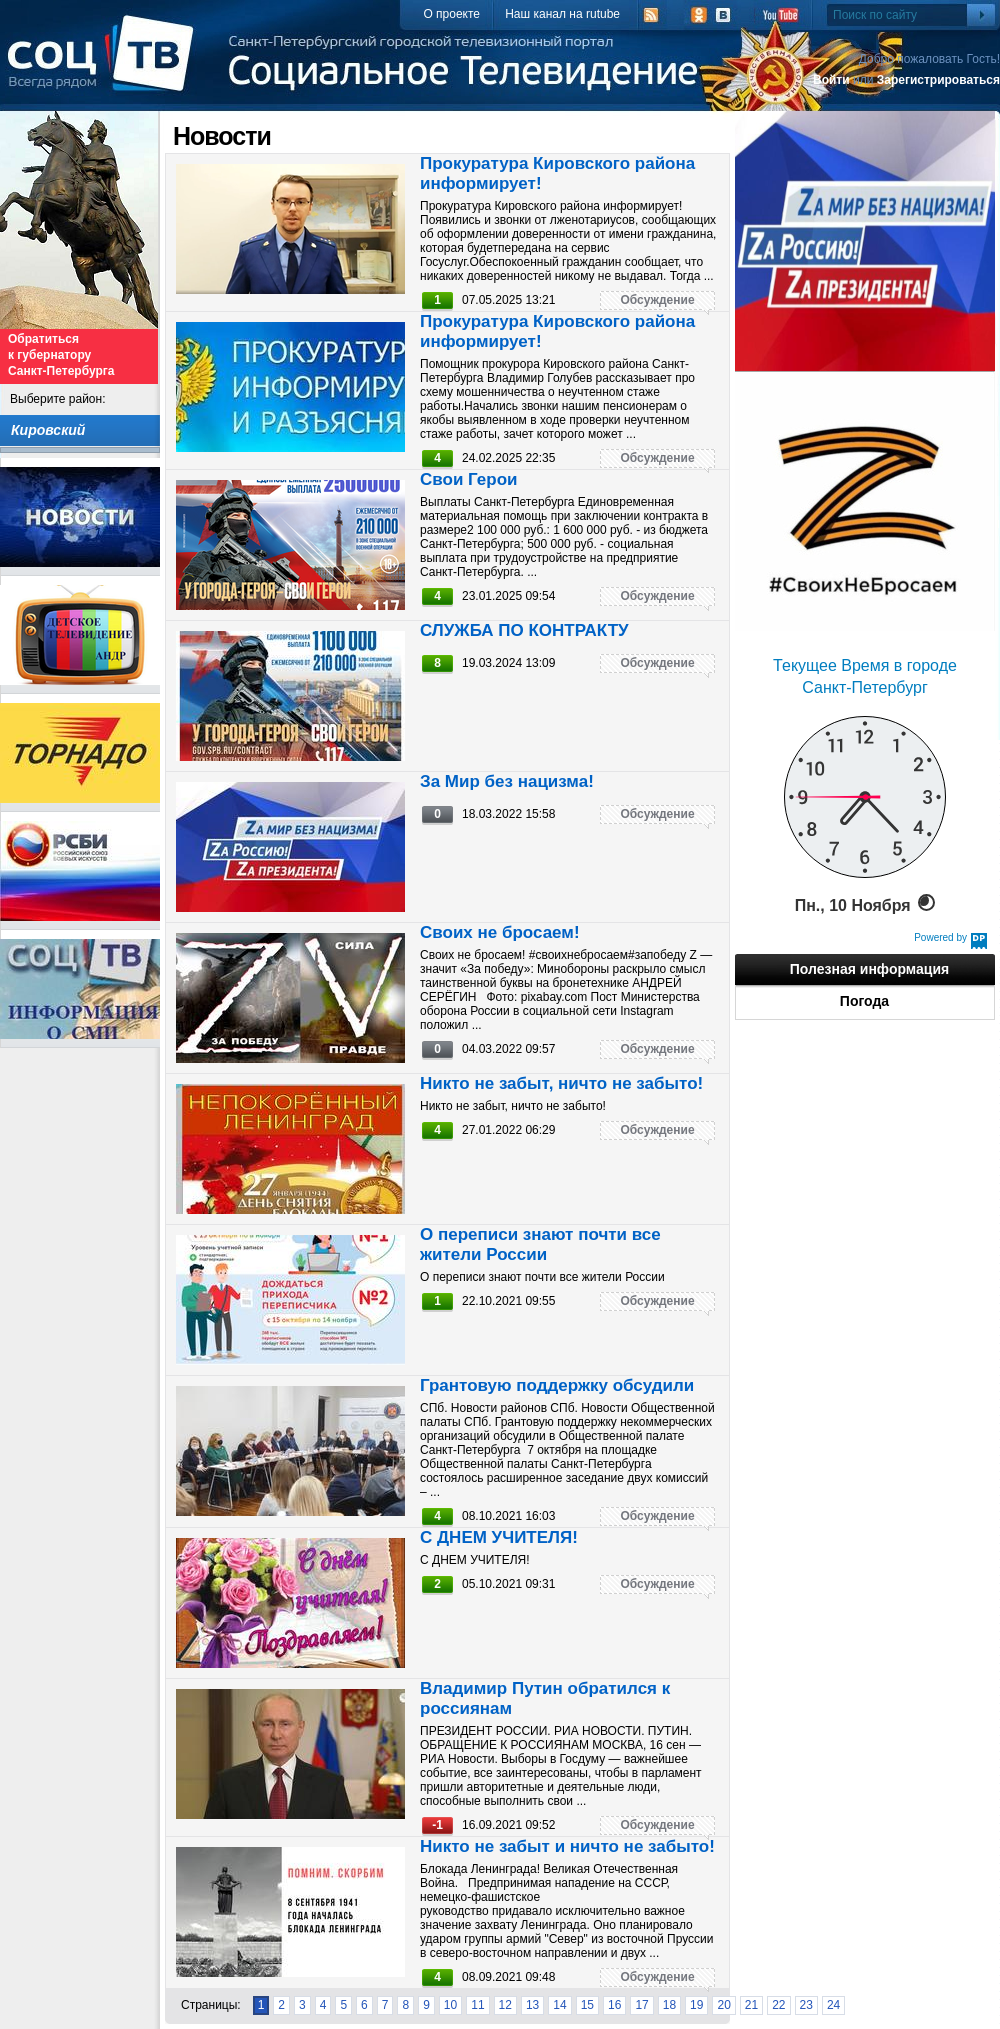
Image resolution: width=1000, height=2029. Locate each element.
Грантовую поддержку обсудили (557, 1385)
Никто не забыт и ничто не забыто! (567, 1846)
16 (614, 2005)
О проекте (451, 14)
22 (778, 2005)
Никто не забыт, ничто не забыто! (561, 1083)
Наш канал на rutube (562, 14)
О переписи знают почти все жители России (540, 1244)
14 (559, 2005)
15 (587, 2005)
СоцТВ (105, 67)
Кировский (48, 430)
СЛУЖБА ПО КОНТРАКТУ (524, 630)
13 (532, 2005)
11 (477, 2005)
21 (751, 2005)
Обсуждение (657, 300)
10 (450, 2005)
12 (505, 2005)
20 (723, 2005)
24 (833, 2005)
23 (806, 2005)
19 (696, 2005)
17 (641, 2005)
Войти (831, 80)
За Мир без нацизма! (507, 781)
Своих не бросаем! (500, 932)
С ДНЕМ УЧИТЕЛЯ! (499, 1537)
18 (669, 2005)
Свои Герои (469, 479)
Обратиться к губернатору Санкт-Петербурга (61, 355)
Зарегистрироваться (938, 80)
